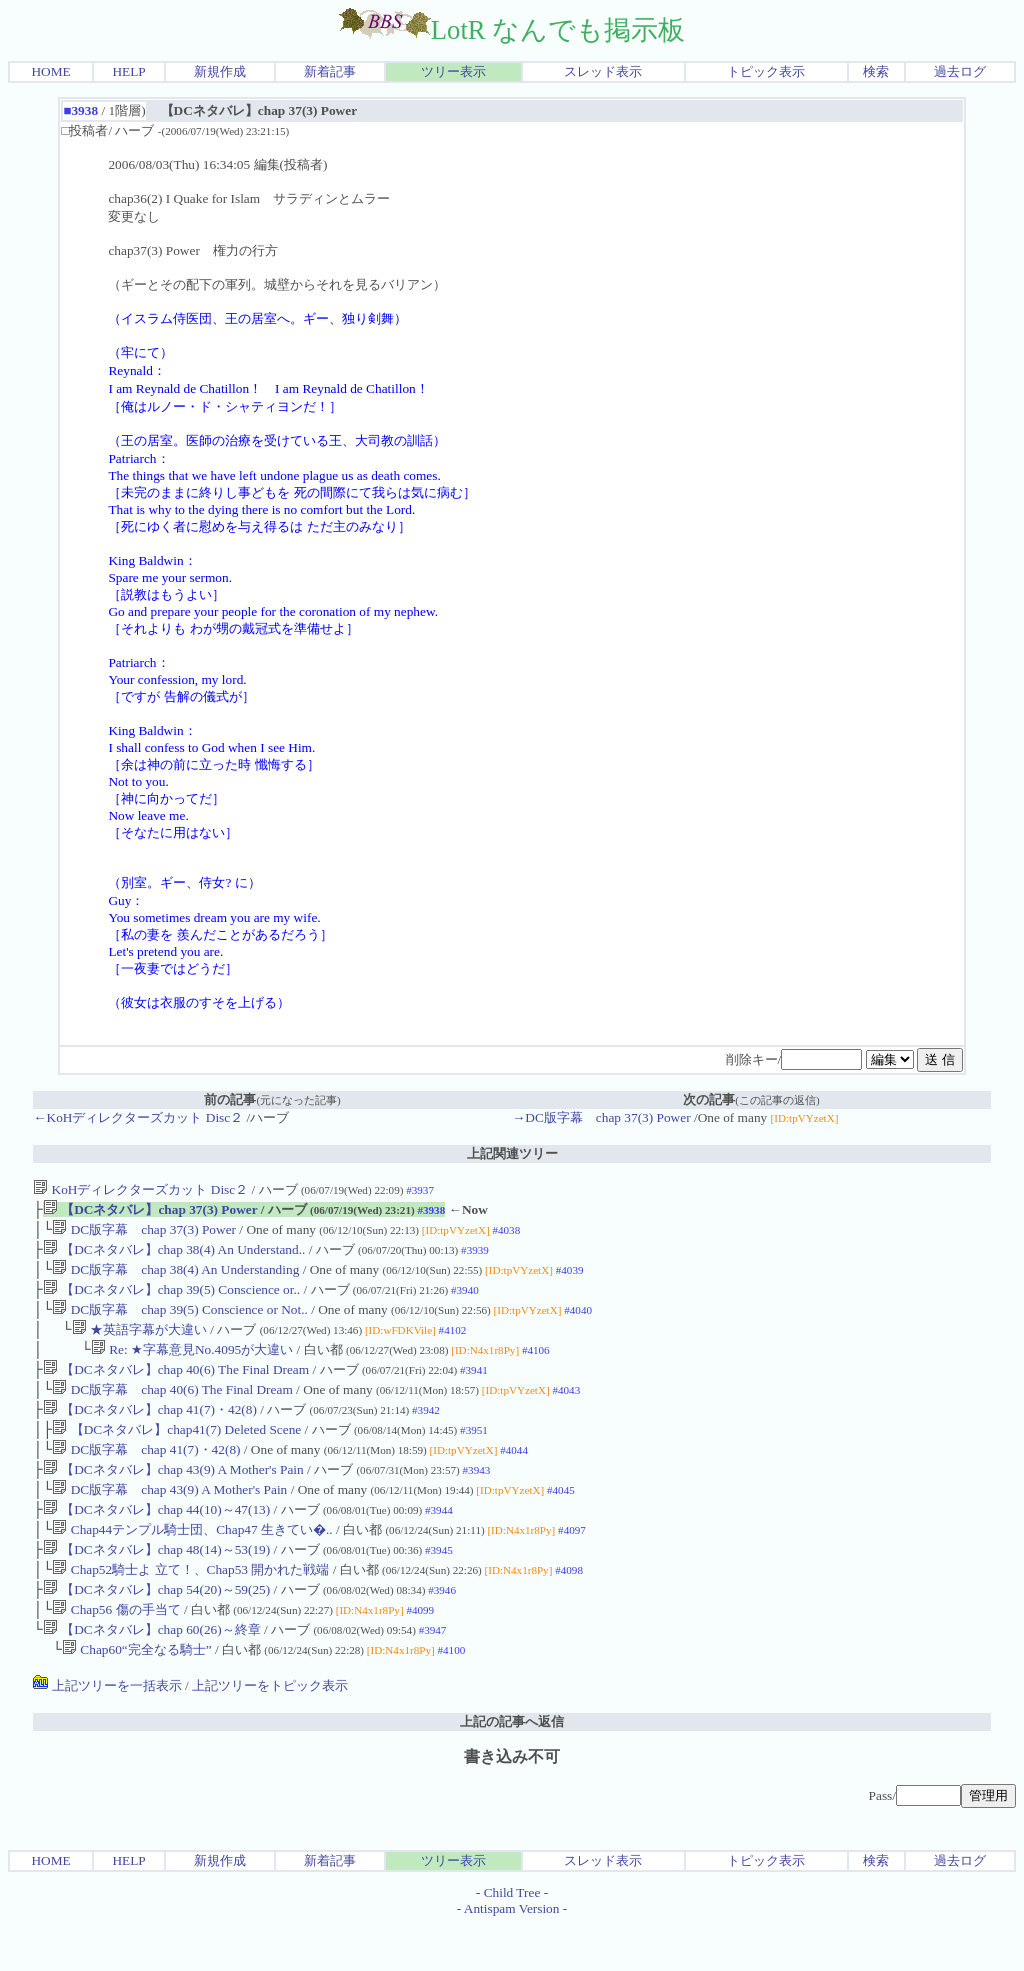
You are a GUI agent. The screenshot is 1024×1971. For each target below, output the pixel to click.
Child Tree (512, 1938)
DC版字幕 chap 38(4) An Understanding (175, 1277)
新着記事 (330, 71)
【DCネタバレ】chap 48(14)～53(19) (156, 1585)
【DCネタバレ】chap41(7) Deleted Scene (176, 1453)
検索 (876, 71)
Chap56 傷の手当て (116, 1651)
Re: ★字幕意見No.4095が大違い (192, 1365)
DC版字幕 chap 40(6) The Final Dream (172, 1409)
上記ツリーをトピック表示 (270, 1731)
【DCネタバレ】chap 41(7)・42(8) (150, 1431)
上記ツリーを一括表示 (107, 1731)
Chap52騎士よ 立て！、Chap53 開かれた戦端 (190, 1607)
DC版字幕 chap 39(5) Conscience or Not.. (179, 1321)
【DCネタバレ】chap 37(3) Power (150, 1211)
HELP (128, 71)
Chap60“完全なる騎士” (137, 1695)
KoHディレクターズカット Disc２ (140, 1189)
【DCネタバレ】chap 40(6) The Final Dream (176, 1387)
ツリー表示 (453, 71)
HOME (50, 71)
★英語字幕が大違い (139, 1343)
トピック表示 (766, 71)
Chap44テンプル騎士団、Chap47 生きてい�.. (192, 1563)
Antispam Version (512, 1954)
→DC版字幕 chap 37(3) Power (601, 1117)
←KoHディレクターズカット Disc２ (138, 1117)
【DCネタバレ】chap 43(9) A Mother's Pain (173, 1497)
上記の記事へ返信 (512, 1767)
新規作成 (220, 71)
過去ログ (960, 71)
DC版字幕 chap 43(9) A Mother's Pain (169, 1519)
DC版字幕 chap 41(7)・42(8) (146, 1475)
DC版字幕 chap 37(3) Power (144, 1233)
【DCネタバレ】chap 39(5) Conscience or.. (171, 1299)
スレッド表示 (603, 71)
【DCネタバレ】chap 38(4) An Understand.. (174, 1255)
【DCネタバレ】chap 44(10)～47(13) (156, 1541)
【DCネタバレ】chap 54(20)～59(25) (156, 1629)
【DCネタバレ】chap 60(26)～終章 (152, 1673)
